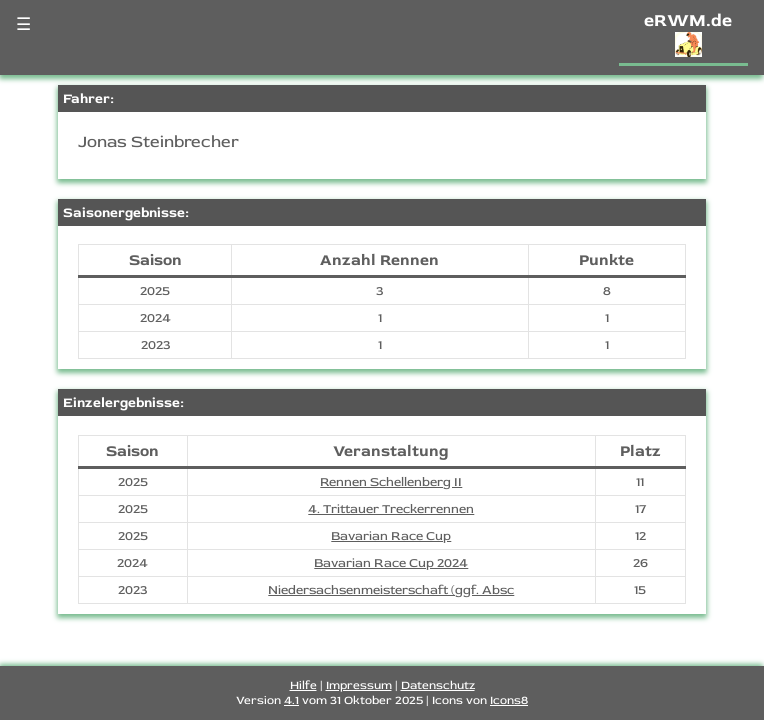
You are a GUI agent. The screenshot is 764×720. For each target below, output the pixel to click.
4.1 (291, 700)
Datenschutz (438, 685)
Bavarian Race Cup (391, 536)
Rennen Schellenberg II (391, 482)
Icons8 (509, 700)
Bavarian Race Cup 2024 (391, 563)
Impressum (359, 685)
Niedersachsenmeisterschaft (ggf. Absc (391, 590)
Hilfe (303, 685)
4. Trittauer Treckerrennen (391, 509)
